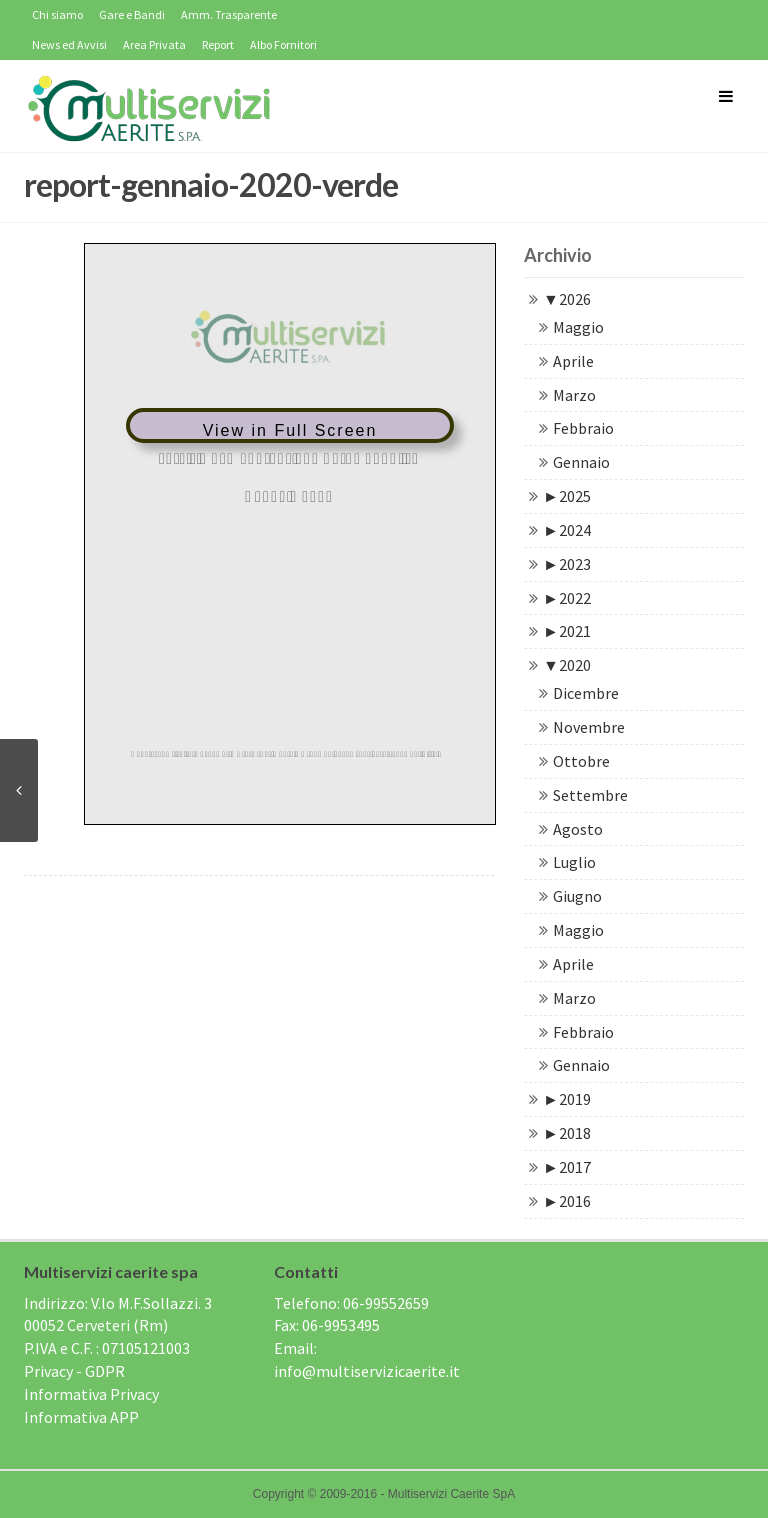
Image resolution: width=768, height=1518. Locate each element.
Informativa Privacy (91, 1394)
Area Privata (154, 44)
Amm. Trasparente (229, 14)
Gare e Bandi (132, 14)
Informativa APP (81, 1417)
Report (218, 44)
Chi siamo (57, 14)
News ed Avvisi (69, 44)
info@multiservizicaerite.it (367, 1371)
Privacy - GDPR (74, 1371)
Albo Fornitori (283, 44)
